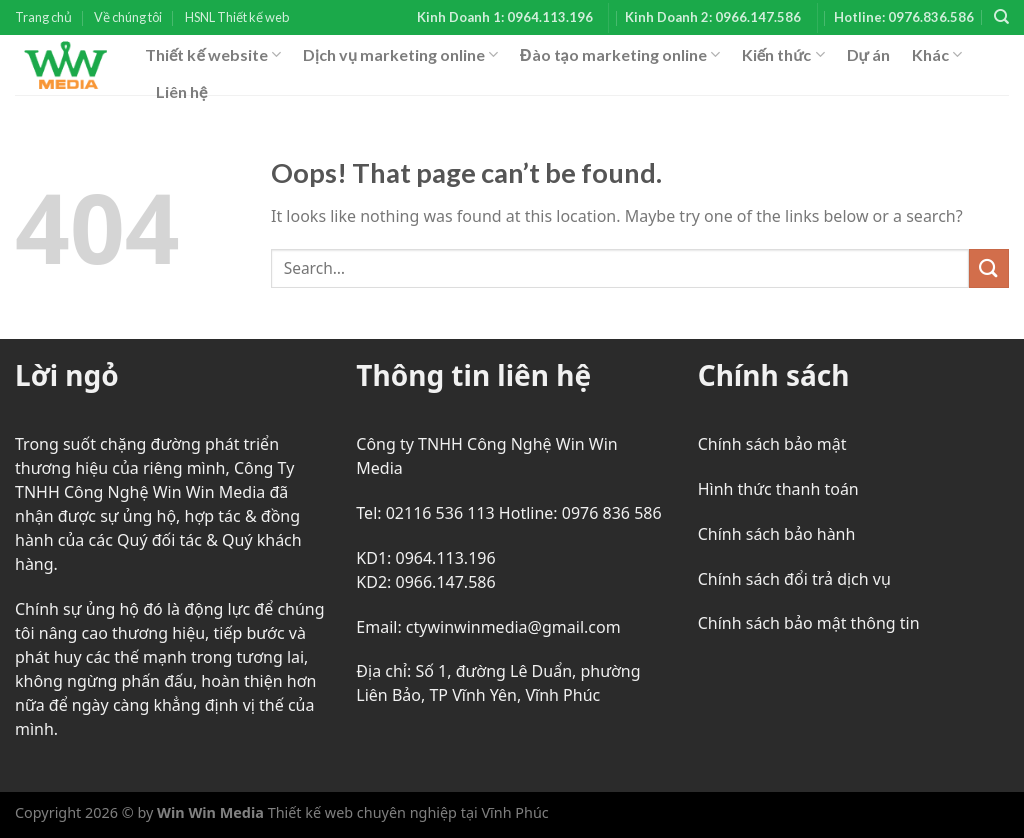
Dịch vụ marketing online (400, 55)
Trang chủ (43, 17)
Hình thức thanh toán (778, 489)
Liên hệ (181, 91)
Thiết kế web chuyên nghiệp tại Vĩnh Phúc (406, 812)
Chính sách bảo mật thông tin (809, 623)
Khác (937, 55)
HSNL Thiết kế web (237, 17)
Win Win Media (210, 812)
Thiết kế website (213, 55)
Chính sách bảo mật (772, 444)
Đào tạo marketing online (620, 55)
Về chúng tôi (128, 17)
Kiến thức (783, 55)
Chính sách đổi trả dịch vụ (794, 579)
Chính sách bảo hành (777, 534)
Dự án (868, 54)
